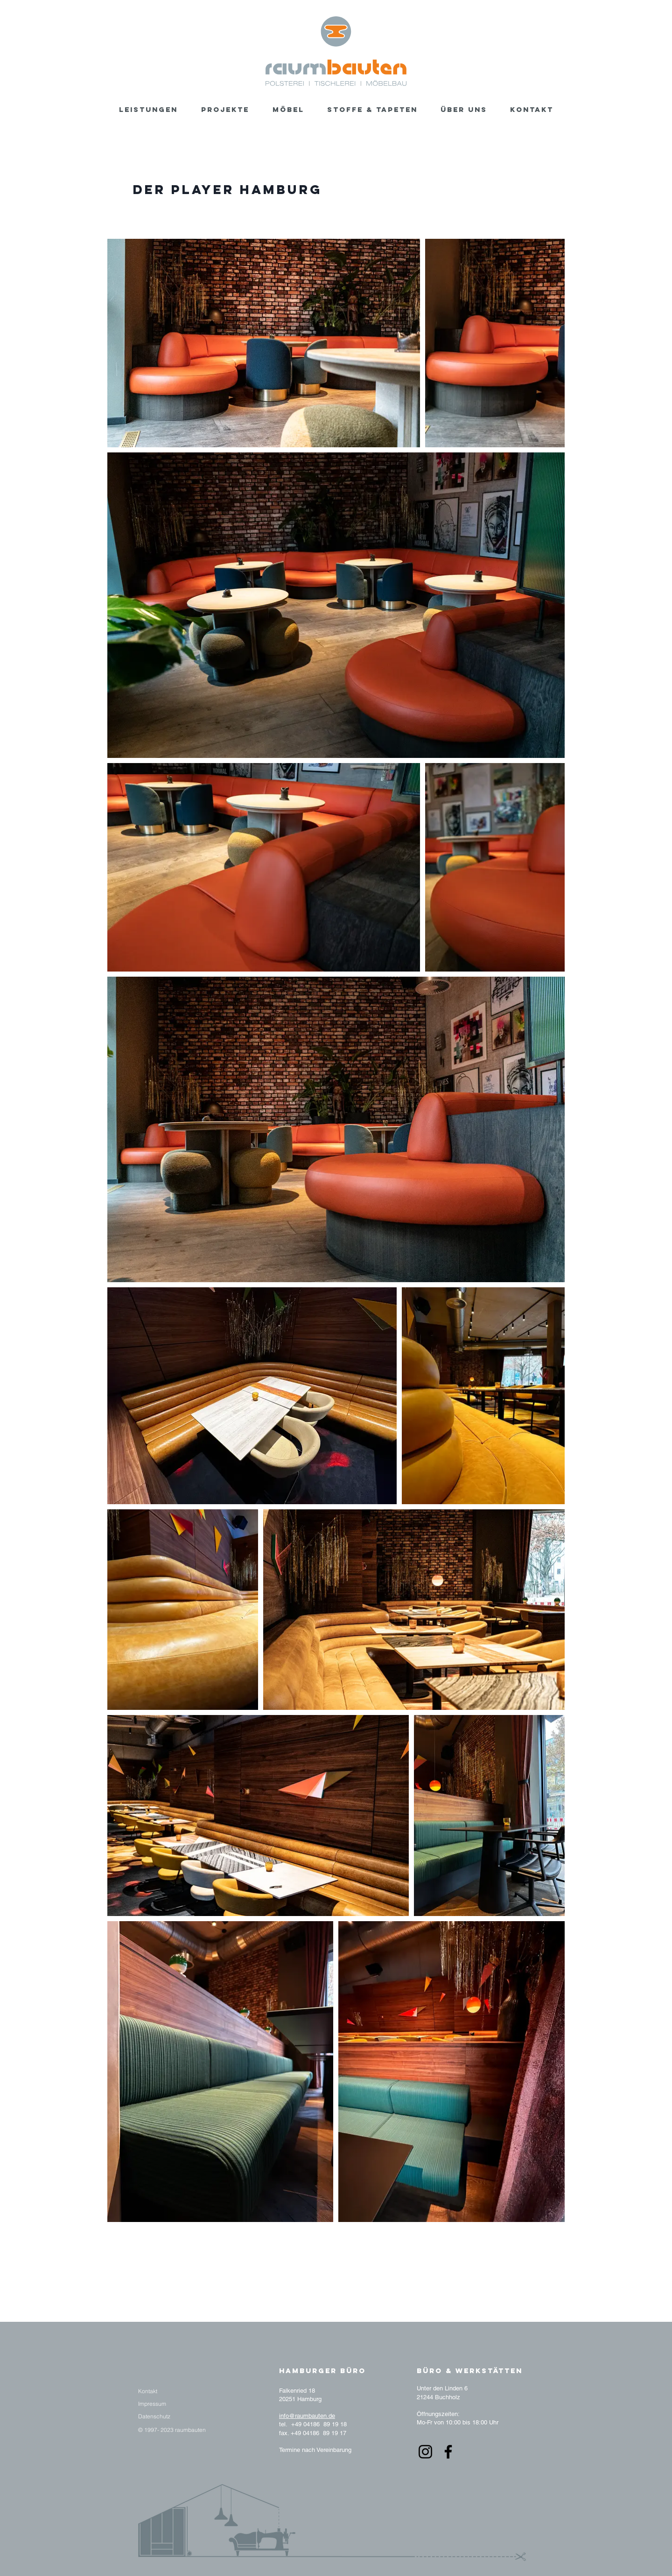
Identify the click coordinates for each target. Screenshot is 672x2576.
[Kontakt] (147, 2391)
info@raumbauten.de (307, 2415)
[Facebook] (448, 2452)
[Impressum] (152, 2404)
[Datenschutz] (154, 2416)
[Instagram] (425, 2452)
